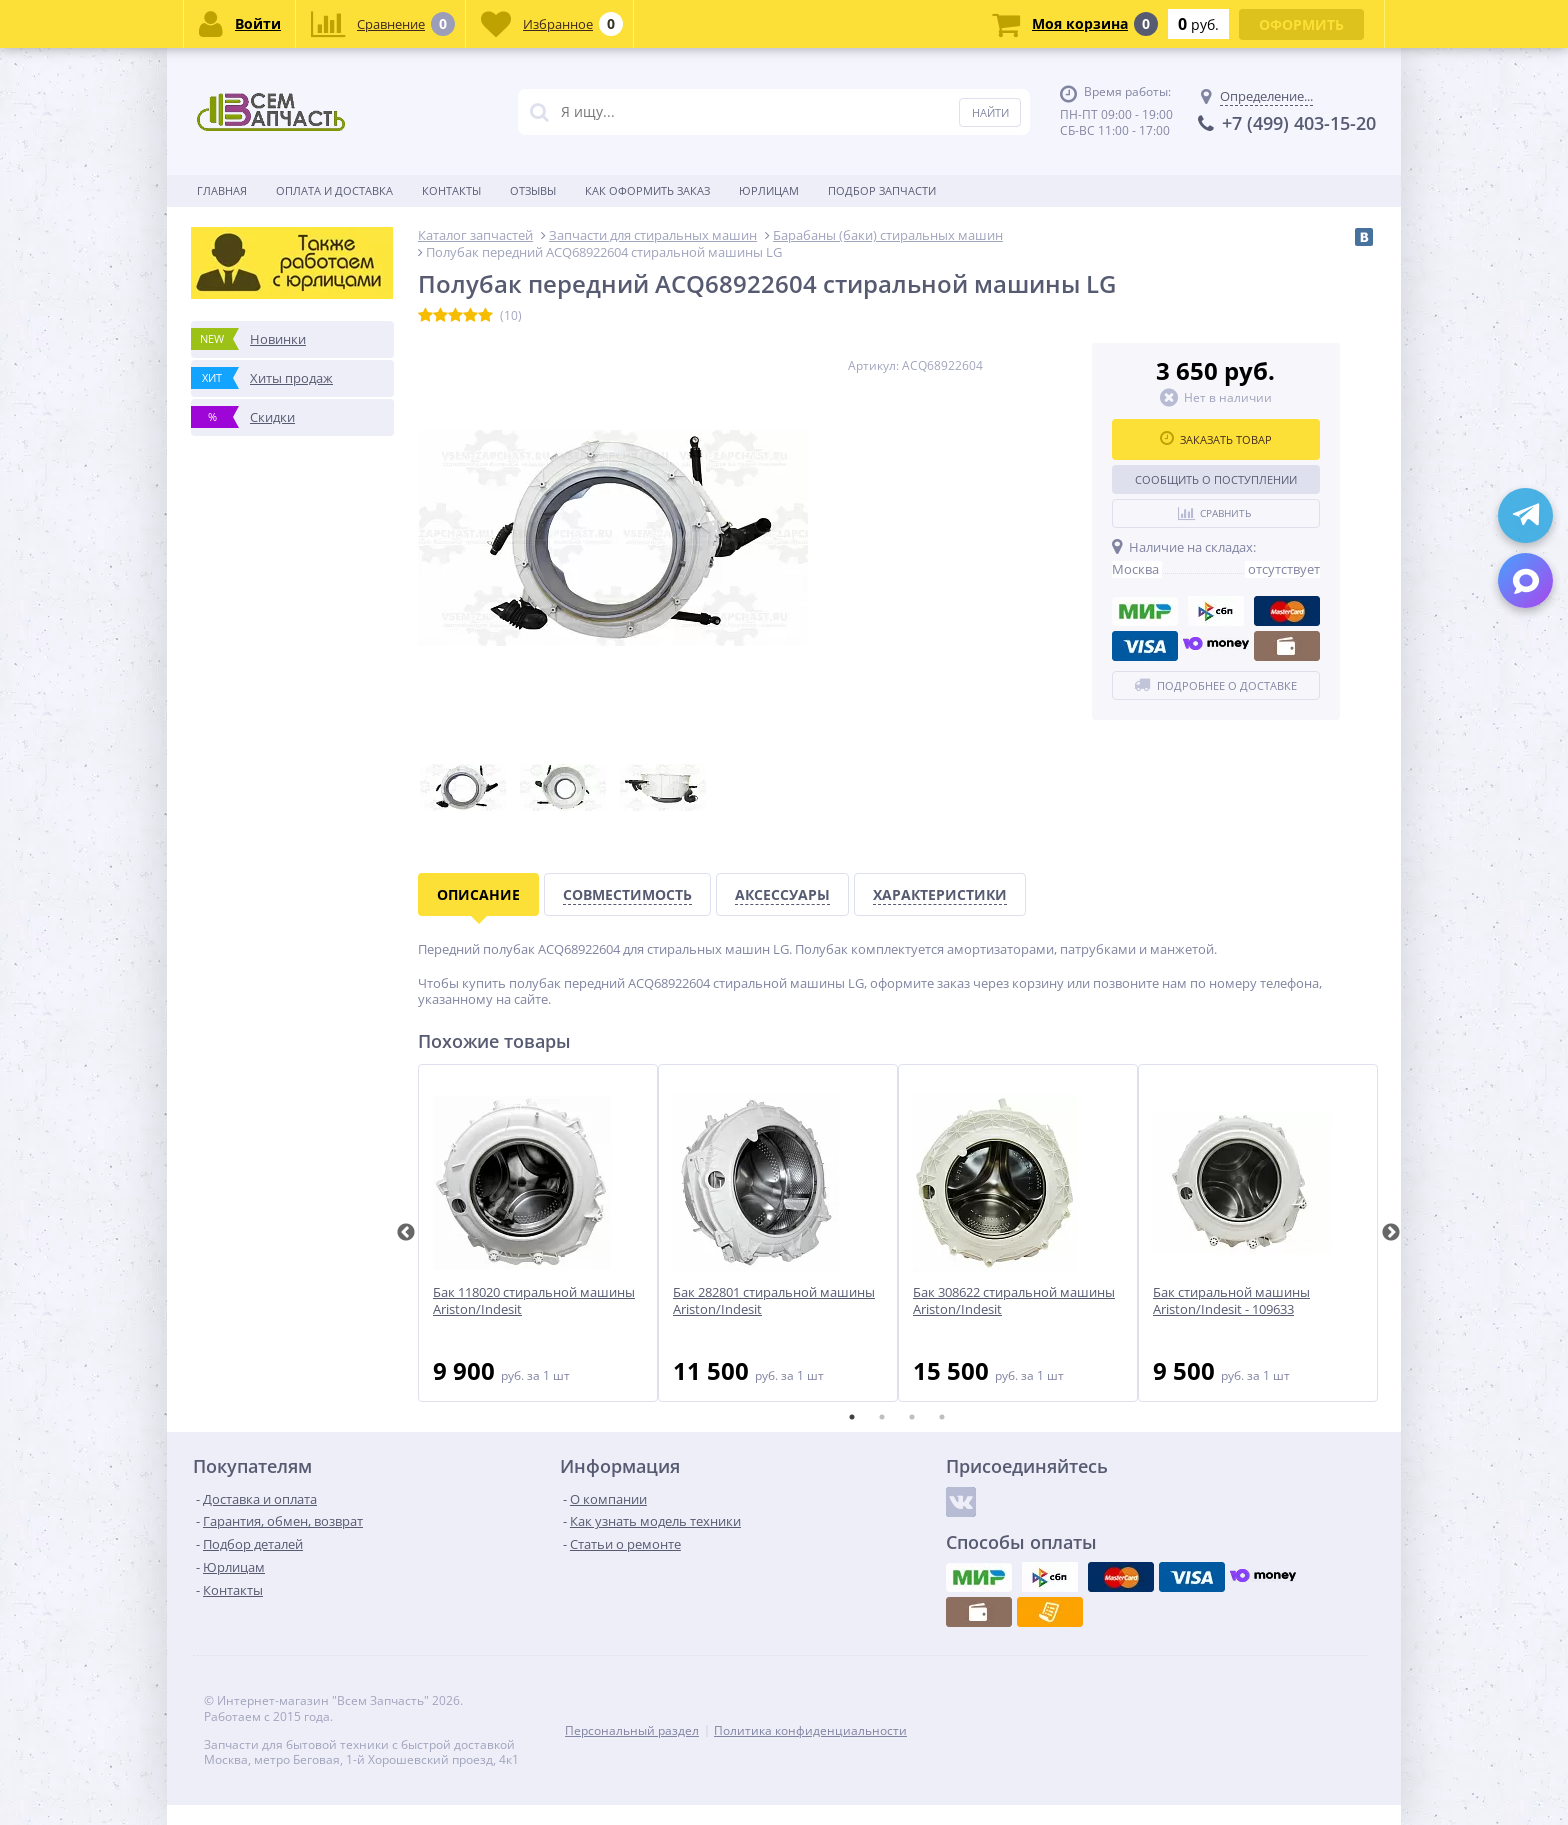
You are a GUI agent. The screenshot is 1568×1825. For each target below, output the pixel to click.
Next (1391, 1233)
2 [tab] (882, 1417)
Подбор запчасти (882, 190)
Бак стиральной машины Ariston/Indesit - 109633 (1231, 1301)
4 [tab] (942, 1417)
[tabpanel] (538, 1233)
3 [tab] (912, 1417)
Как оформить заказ (647, 190)
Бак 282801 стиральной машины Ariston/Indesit (774, 1301)
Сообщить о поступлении (1216, 479)
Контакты (451, 190)
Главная (222, 190)
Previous (406, 1233)
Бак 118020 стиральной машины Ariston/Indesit (534, 1301)
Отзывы (533, 190)
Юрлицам (769, 190)
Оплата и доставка (334, 190)
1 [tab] (852, 1417)
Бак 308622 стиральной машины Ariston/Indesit (1014, 1301)
